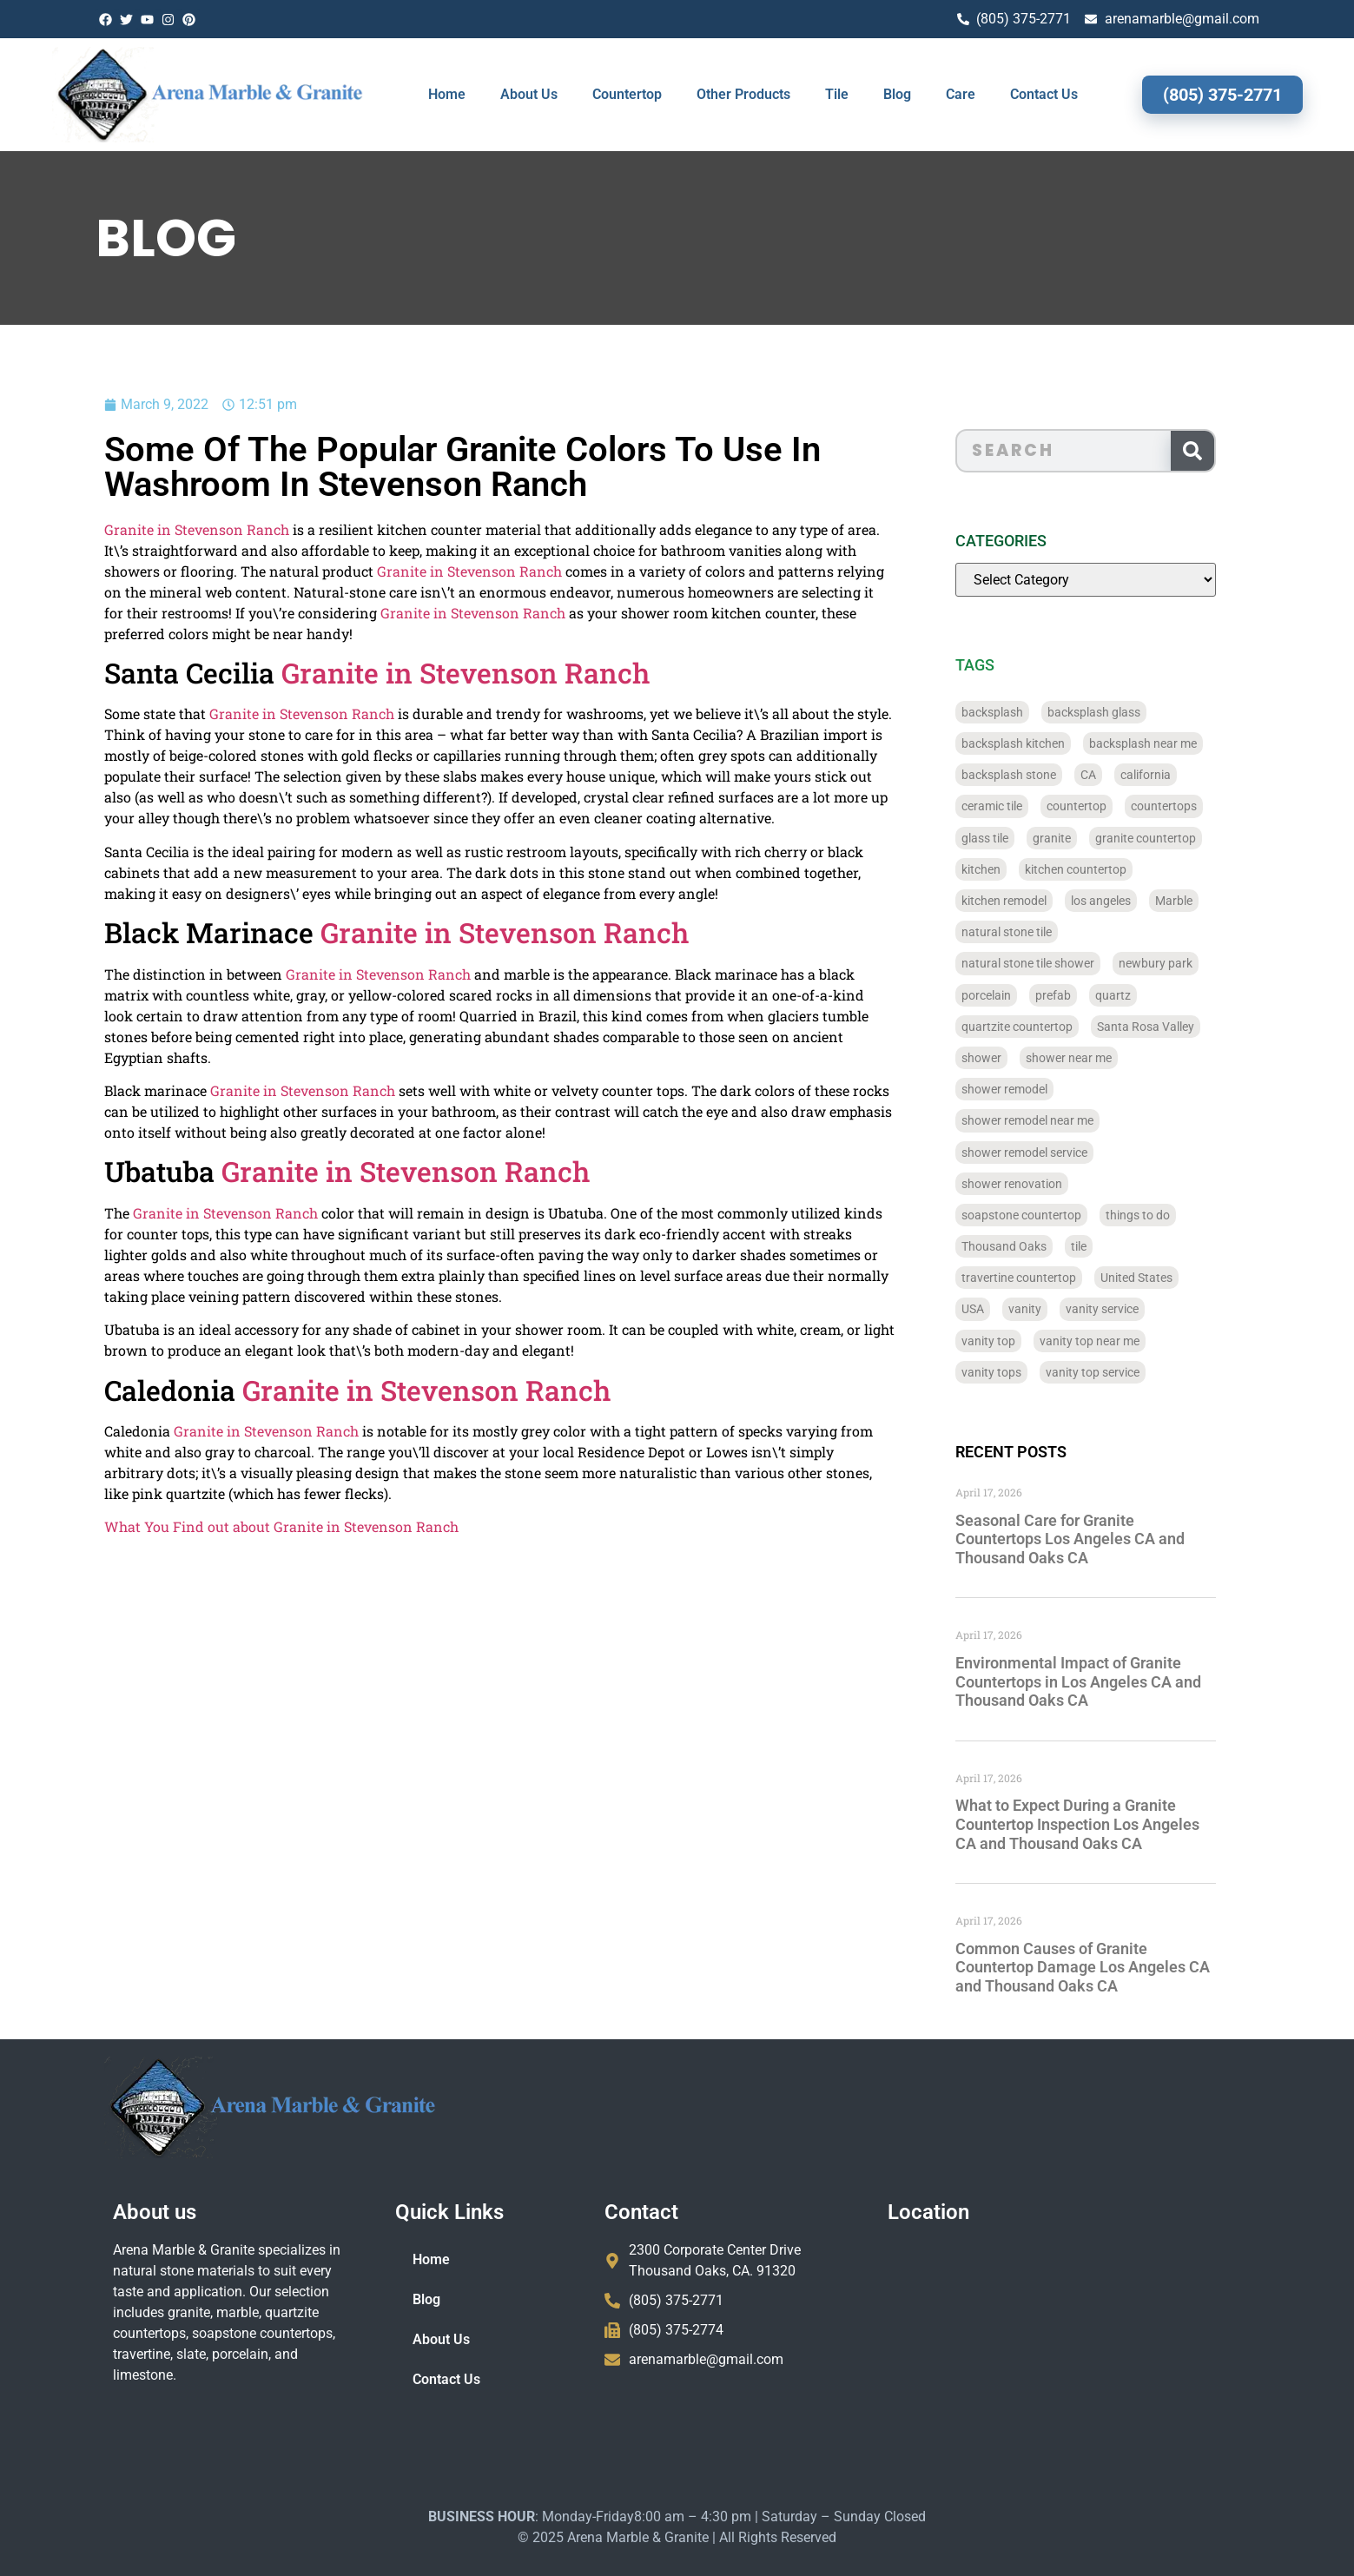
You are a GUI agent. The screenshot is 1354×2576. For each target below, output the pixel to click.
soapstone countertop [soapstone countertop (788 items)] (1047, 1215)
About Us (529, 94)
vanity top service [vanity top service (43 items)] (1119, 1372)
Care (960, 94)
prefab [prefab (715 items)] (1079, 995)
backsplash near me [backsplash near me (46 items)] (1169, 743)
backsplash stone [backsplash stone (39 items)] (1034, 775)
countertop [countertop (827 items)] (1103, 806)
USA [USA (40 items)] (998, 1309)
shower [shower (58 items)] (1007, 1058)
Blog (897, 94)
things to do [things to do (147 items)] (1164, 1215)
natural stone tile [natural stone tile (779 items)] (1032, 932)
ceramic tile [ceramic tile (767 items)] (1017, 806)
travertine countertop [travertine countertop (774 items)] (1044, 1278)
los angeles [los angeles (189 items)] (1127, 901)
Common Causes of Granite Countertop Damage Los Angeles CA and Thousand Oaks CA (1108, 1967)
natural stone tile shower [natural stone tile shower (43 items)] (1053, 963)
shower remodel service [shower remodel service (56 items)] (1050, 1152)
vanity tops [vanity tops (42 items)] (1017, 1372)
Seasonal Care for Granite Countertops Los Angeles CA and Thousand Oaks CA (1096, 1539)
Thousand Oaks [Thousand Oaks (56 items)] (1030, 1246)
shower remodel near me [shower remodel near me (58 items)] (1053, 1120)
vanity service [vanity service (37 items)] (1128, 1309)
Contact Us (1044, 94)
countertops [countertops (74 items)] (1190, 806)
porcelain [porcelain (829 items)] (1012, 995)
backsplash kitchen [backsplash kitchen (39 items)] (1039, 743)
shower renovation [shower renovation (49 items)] (1037, 1184)
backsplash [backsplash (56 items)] (1018, 712)
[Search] (1218, 451)
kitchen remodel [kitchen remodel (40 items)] (1030, 901)
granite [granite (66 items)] (1078, 838)
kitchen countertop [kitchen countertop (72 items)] (1102, 869)
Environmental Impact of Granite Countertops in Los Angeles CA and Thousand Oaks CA (1104, 1681)
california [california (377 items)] (1171, 775)
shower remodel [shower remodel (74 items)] (1030, 1089)
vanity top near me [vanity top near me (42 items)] (1116, 1341)
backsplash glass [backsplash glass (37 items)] (1119, 712)
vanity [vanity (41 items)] (1050, 1309)
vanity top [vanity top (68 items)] (1014, 1341)
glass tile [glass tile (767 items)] (1010, 838)
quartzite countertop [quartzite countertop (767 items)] (1043, 1027)
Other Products (743, 94)
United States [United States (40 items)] (1162, 1278)
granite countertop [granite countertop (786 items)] (1171, 838)
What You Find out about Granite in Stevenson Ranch (220, 1526)
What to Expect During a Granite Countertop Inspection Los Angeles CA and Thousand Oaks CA (1103, 1824)
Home (447, 94)
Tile (837, 94)
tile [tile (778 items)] (1105, 1246)
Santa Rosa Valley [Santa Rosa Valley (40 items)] (1171, 1027)
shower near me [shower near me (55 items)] (1095, 1058)
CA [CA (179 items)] (1114, 775)
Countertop (627, 94)
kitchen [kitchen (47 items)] (1007, 869)
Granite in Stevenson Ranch (135, 529)
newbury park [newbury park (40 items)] (1182, 963)
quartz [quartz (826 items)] (1139, 995)
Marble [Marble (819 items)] (1200, 901)
